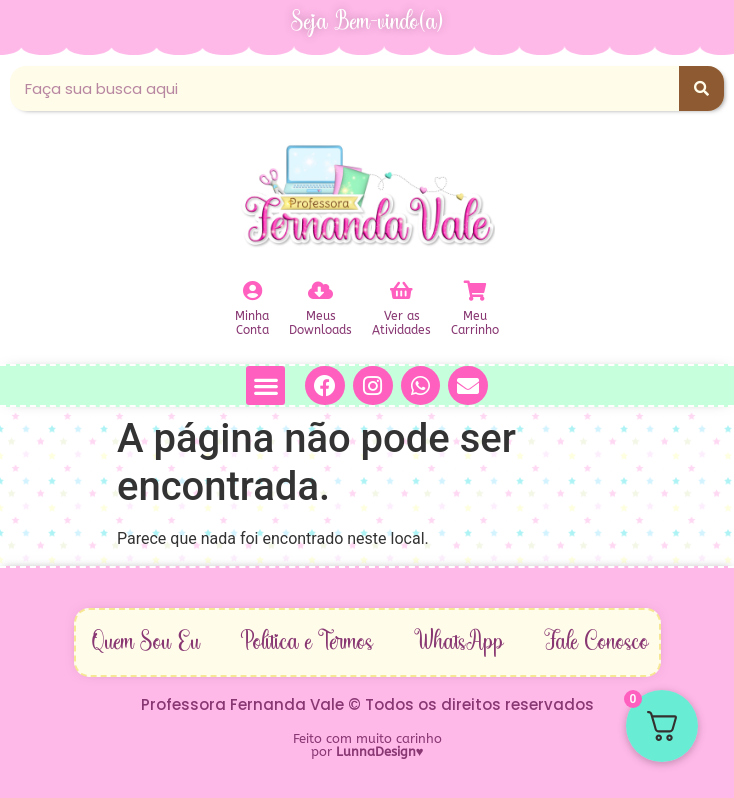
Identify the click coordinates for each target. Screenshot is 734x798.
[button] (265, 385)
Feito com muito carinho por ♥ (367, 745)
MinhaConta (252, 323)
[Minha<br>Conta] (252, 291)
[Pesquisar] (701, 88)
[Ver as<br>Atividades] (402, 291)
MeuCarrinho (475, 323)
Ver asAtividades (401, 323)
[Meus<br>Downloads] (321, 291)
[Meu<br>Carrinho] (475, 291)
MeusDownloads (320, 323)
